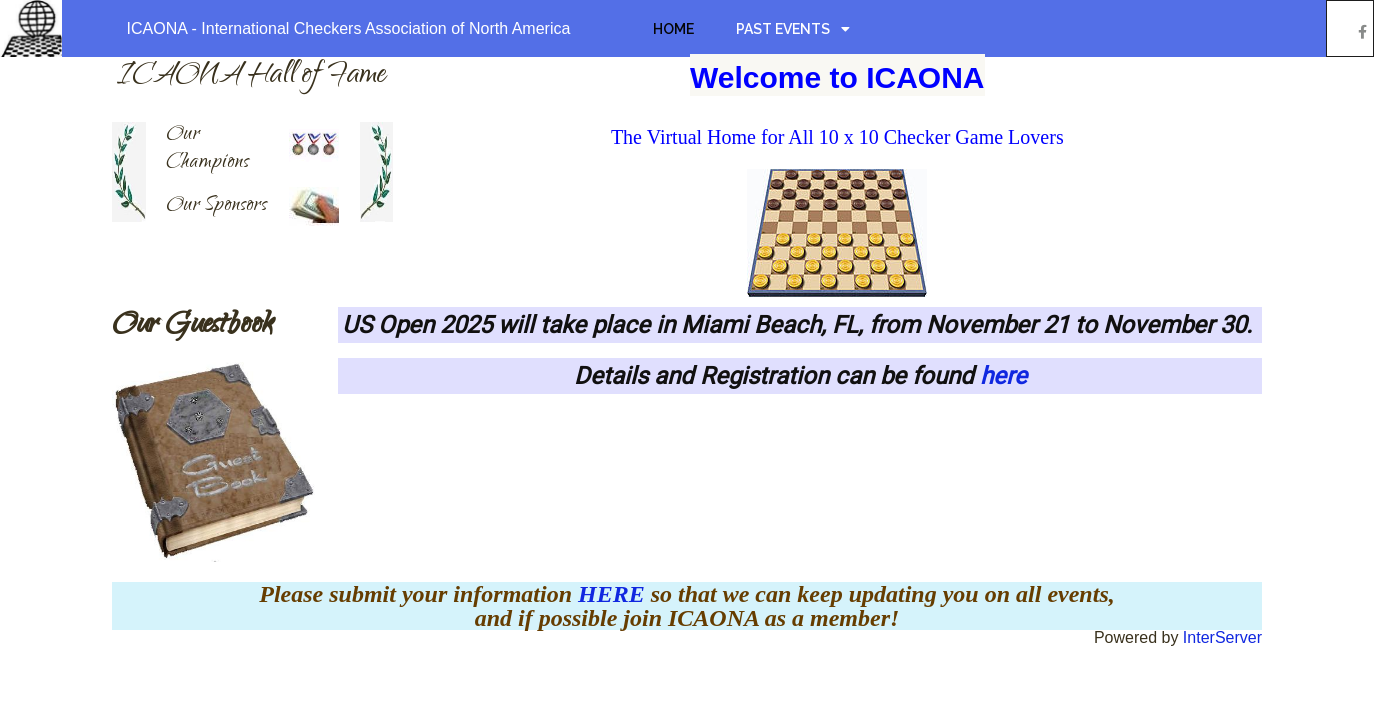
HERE (614, 594)
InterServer (1222, 637)
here (1003, 376)
